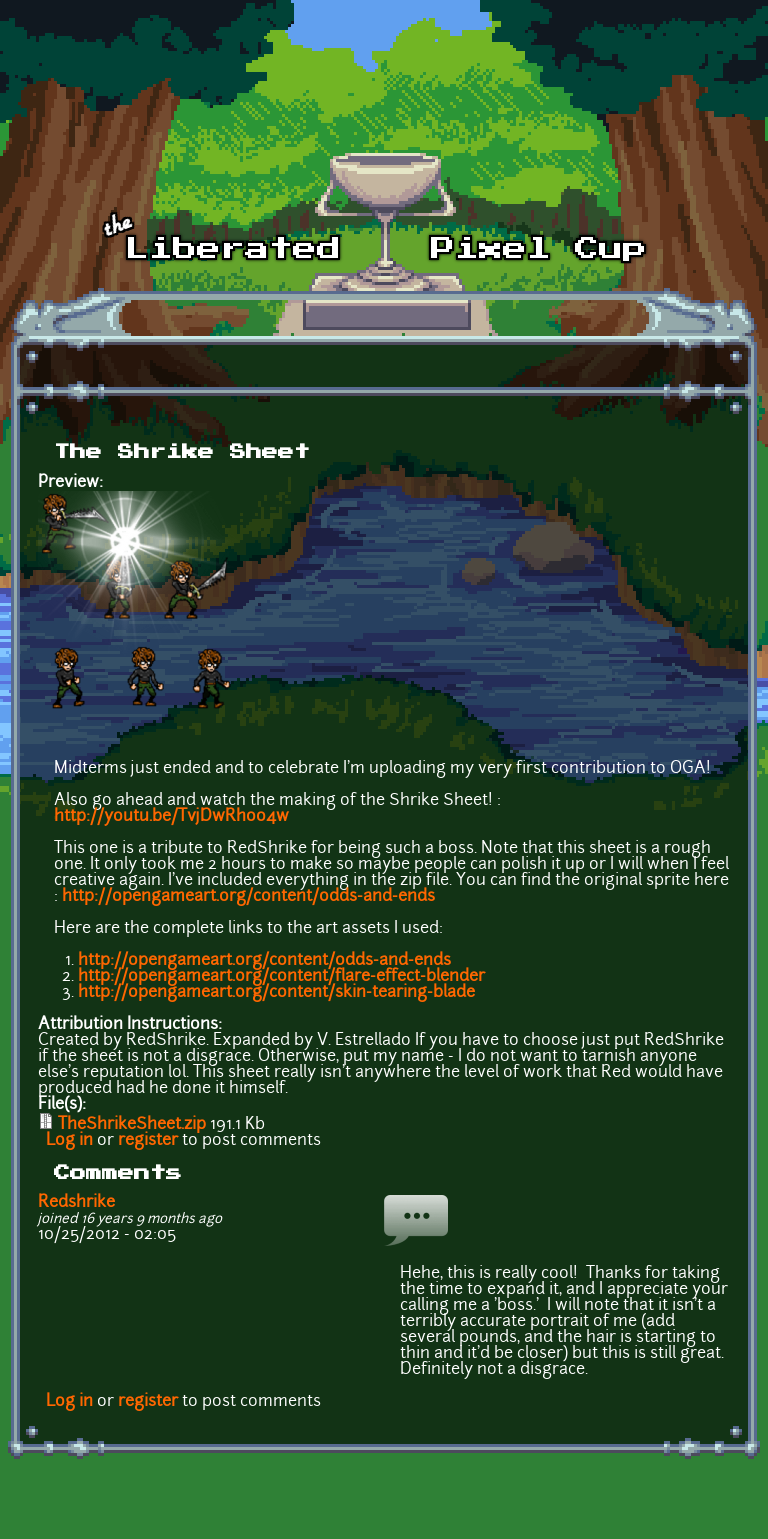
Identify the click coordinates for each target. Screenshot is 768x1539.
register (148, 1141)
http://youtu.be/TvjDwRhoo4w (171, 817)
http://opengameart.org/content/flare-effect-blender (281, 977)
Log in (69, 1141)
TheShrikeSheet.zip (132, 1125)
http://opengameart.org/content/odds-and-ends (248, 897)
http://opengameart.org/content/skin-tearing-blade (276, 993)
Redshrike (76, 1203)
